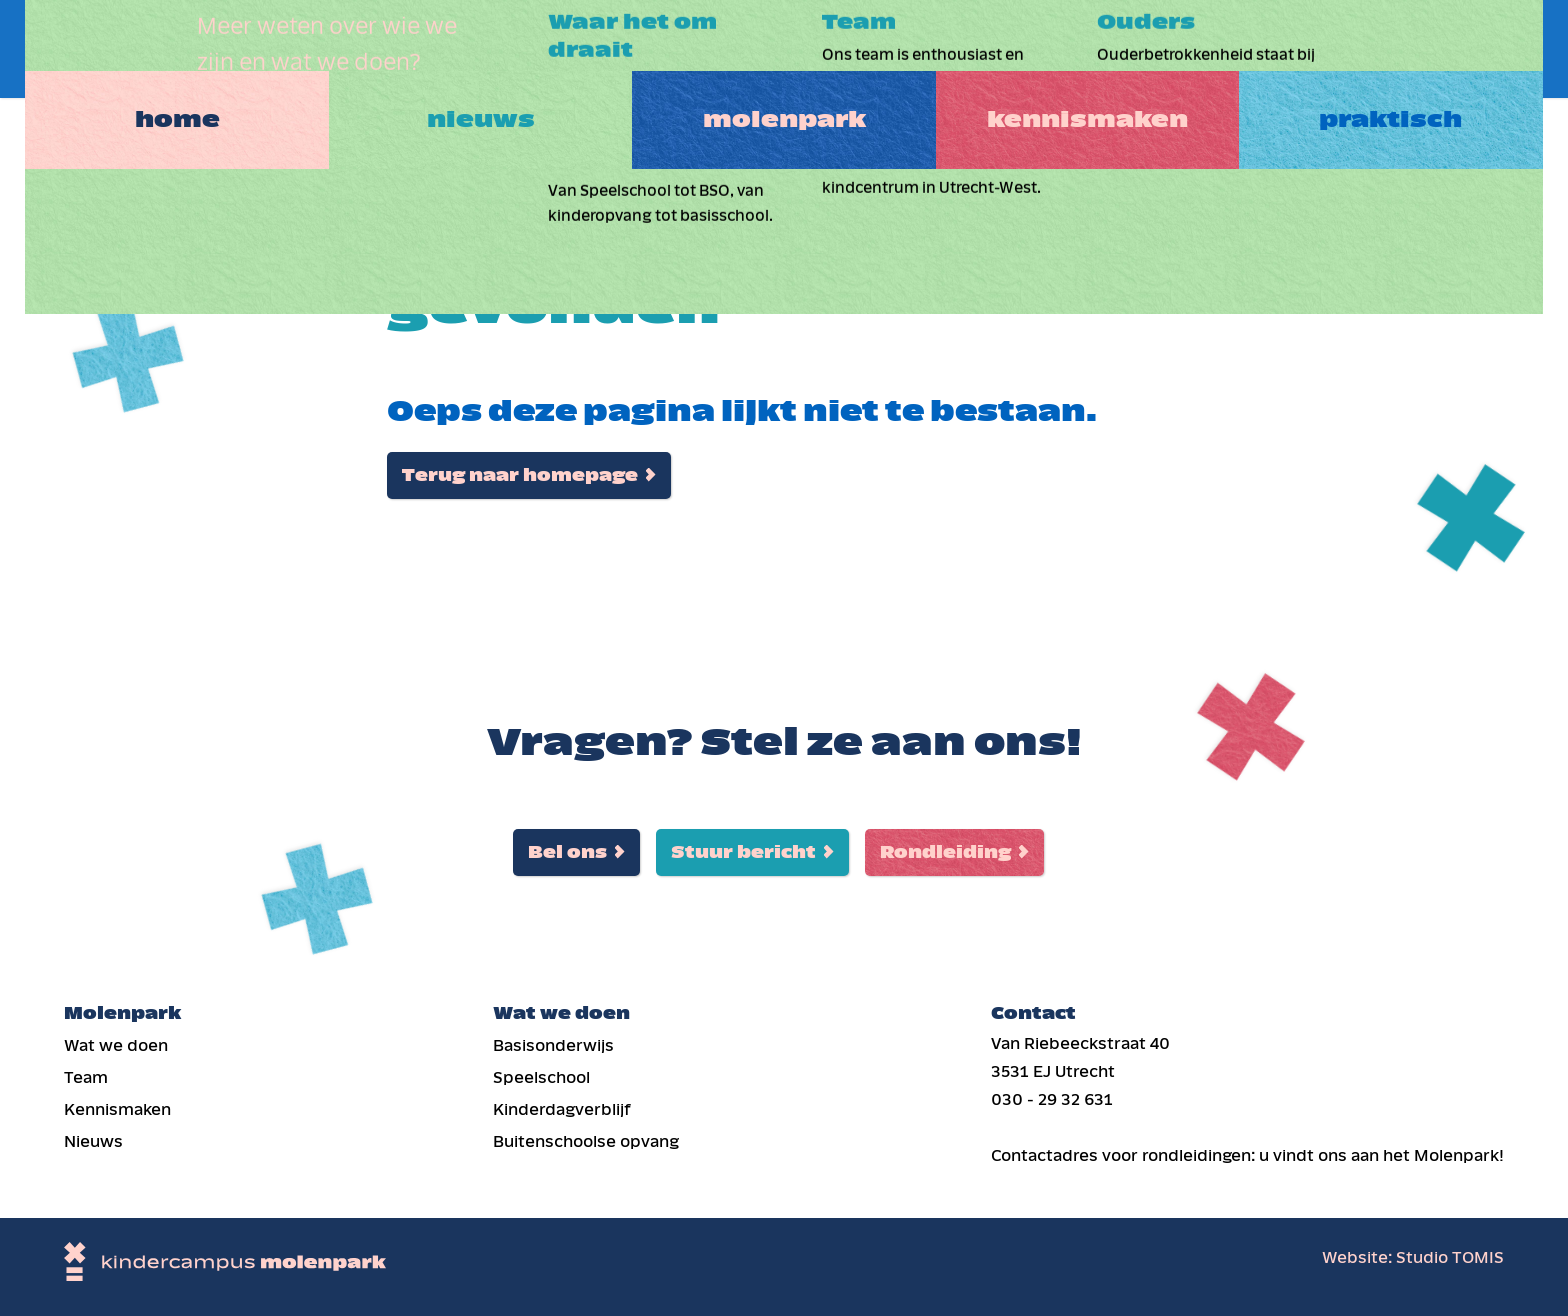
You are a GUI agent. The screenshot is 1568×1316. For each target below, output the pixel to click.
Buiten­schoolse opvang (586, 1141)
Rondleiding (945, 852)
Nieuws (470, 49)
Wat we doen (116, 1045)
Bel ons (567, 852)
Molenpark (783, 49)
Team (86, 1077)
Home (156, 49)
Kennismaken (1097, 49)
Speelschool (541, 1077)
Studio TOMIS (1450, 1257)
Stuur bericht (743, 852)
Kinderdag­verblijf (562, 1109)
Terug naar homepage (520, 475)
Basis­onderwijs (553, 1045)
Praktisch (1411, 49)
